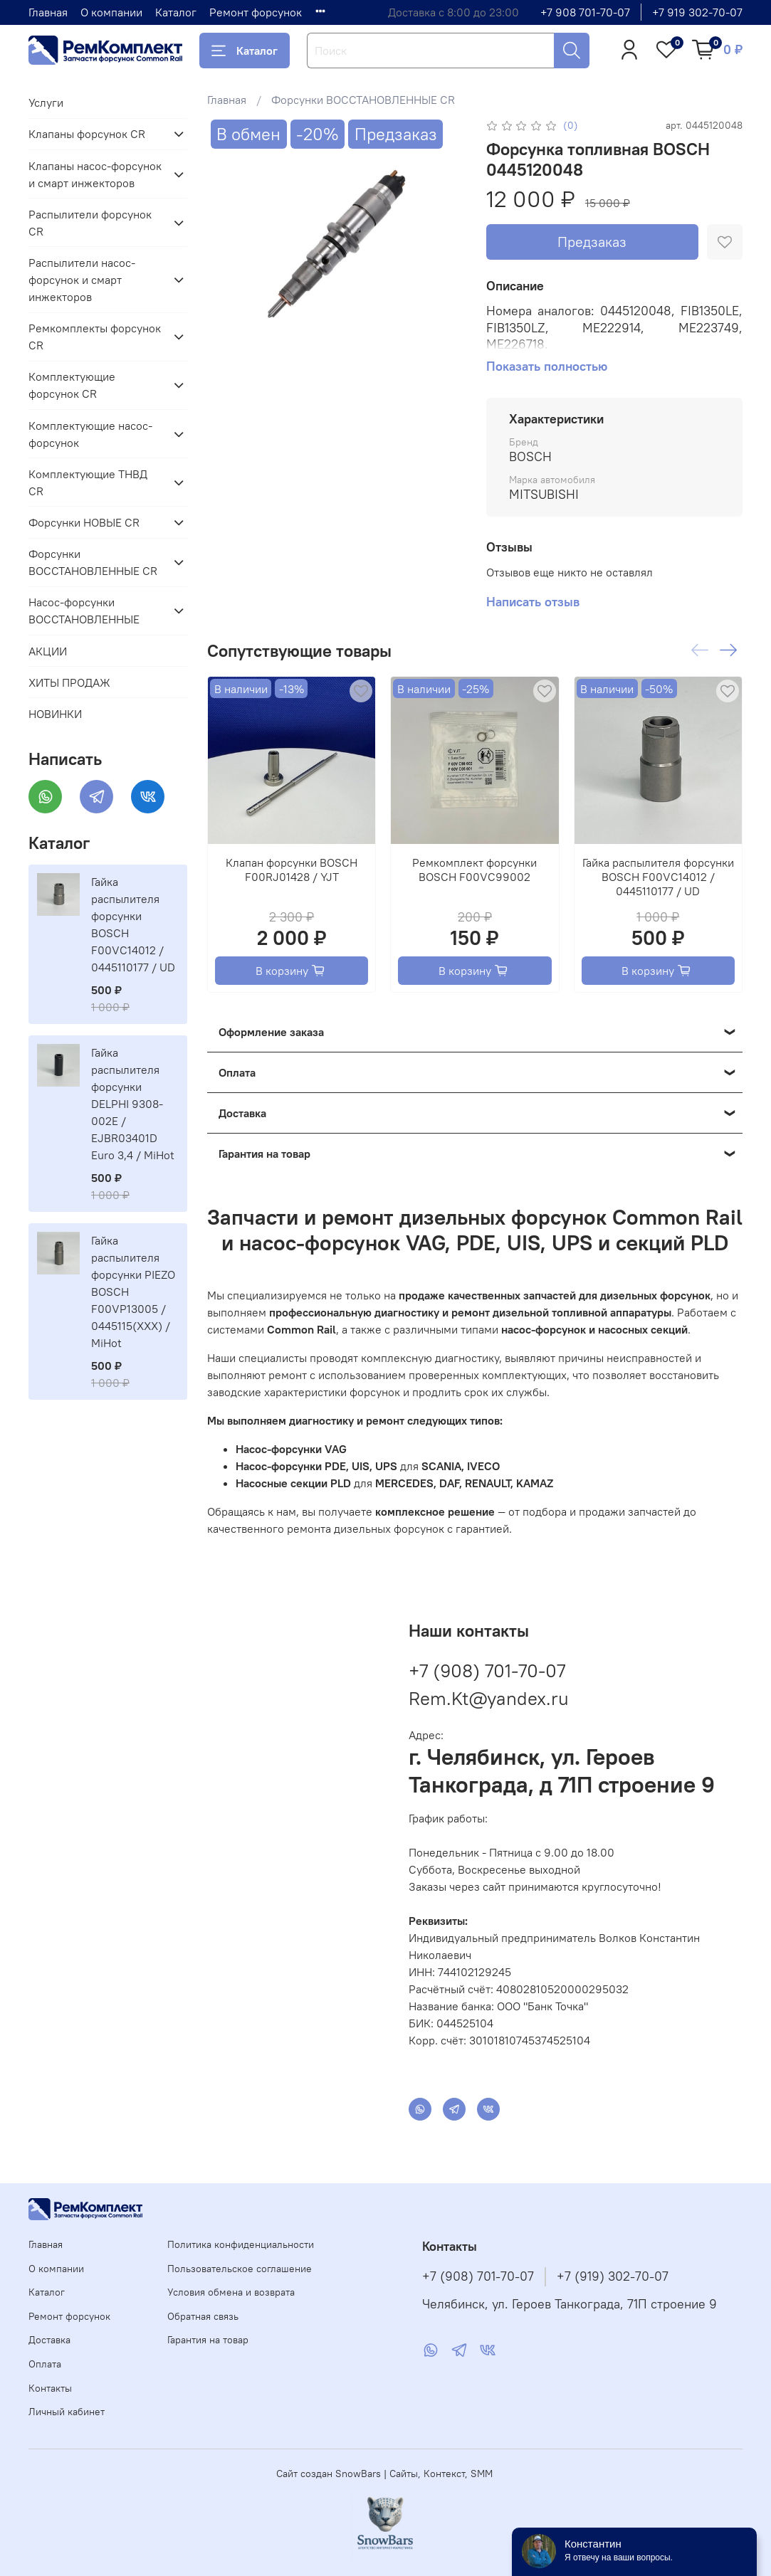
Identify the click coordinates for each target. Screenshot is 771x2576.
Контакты (50, 2388)
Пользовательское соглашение (239, 2268)
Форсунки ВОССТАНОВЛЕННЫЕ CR (363, 100)
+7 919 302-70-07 (697, 12)
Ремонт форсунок (255, 12)
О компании (111, 12)
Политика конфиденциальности (240, 2244)
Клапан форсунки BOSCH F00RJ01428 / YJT (291, 869)
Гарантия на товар (207, 2339)
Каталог (175, 12)
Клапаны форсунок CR (86, 134)
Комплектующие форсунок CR (71, 385)
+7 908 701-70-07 (585, 12)
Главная (48, 12)
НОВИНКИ (55, 714)
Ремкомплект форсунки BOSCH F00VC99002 (474, 869)
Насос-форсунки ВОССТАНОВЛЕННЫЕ (84, 610)
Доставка (49, 2339)
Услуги (45, 102)
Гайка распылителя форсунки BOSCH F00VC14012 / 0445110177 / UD (658, 876)
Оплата (44, 2364)
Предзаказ (591, 241)
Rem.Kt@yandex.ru (489, 1698)
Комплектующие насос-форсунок (90, 434)
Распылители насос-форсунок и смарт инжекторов (81, 279)
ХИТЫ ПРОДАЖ (69, 682)
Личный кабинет (66, 2411)
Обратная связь (202, 2316)
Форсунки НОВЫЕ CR (84, 522)
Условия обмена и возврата (231, 2292)
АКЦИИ (47, 651)
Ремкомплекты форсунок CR (94, 336)
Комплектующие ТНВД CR (87, 482)
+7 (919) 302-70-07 (612, 2276)
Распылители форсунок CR (90, 222)
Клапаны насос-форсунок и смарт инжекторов (95, 174)
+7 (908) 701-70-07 (487, 1670)
